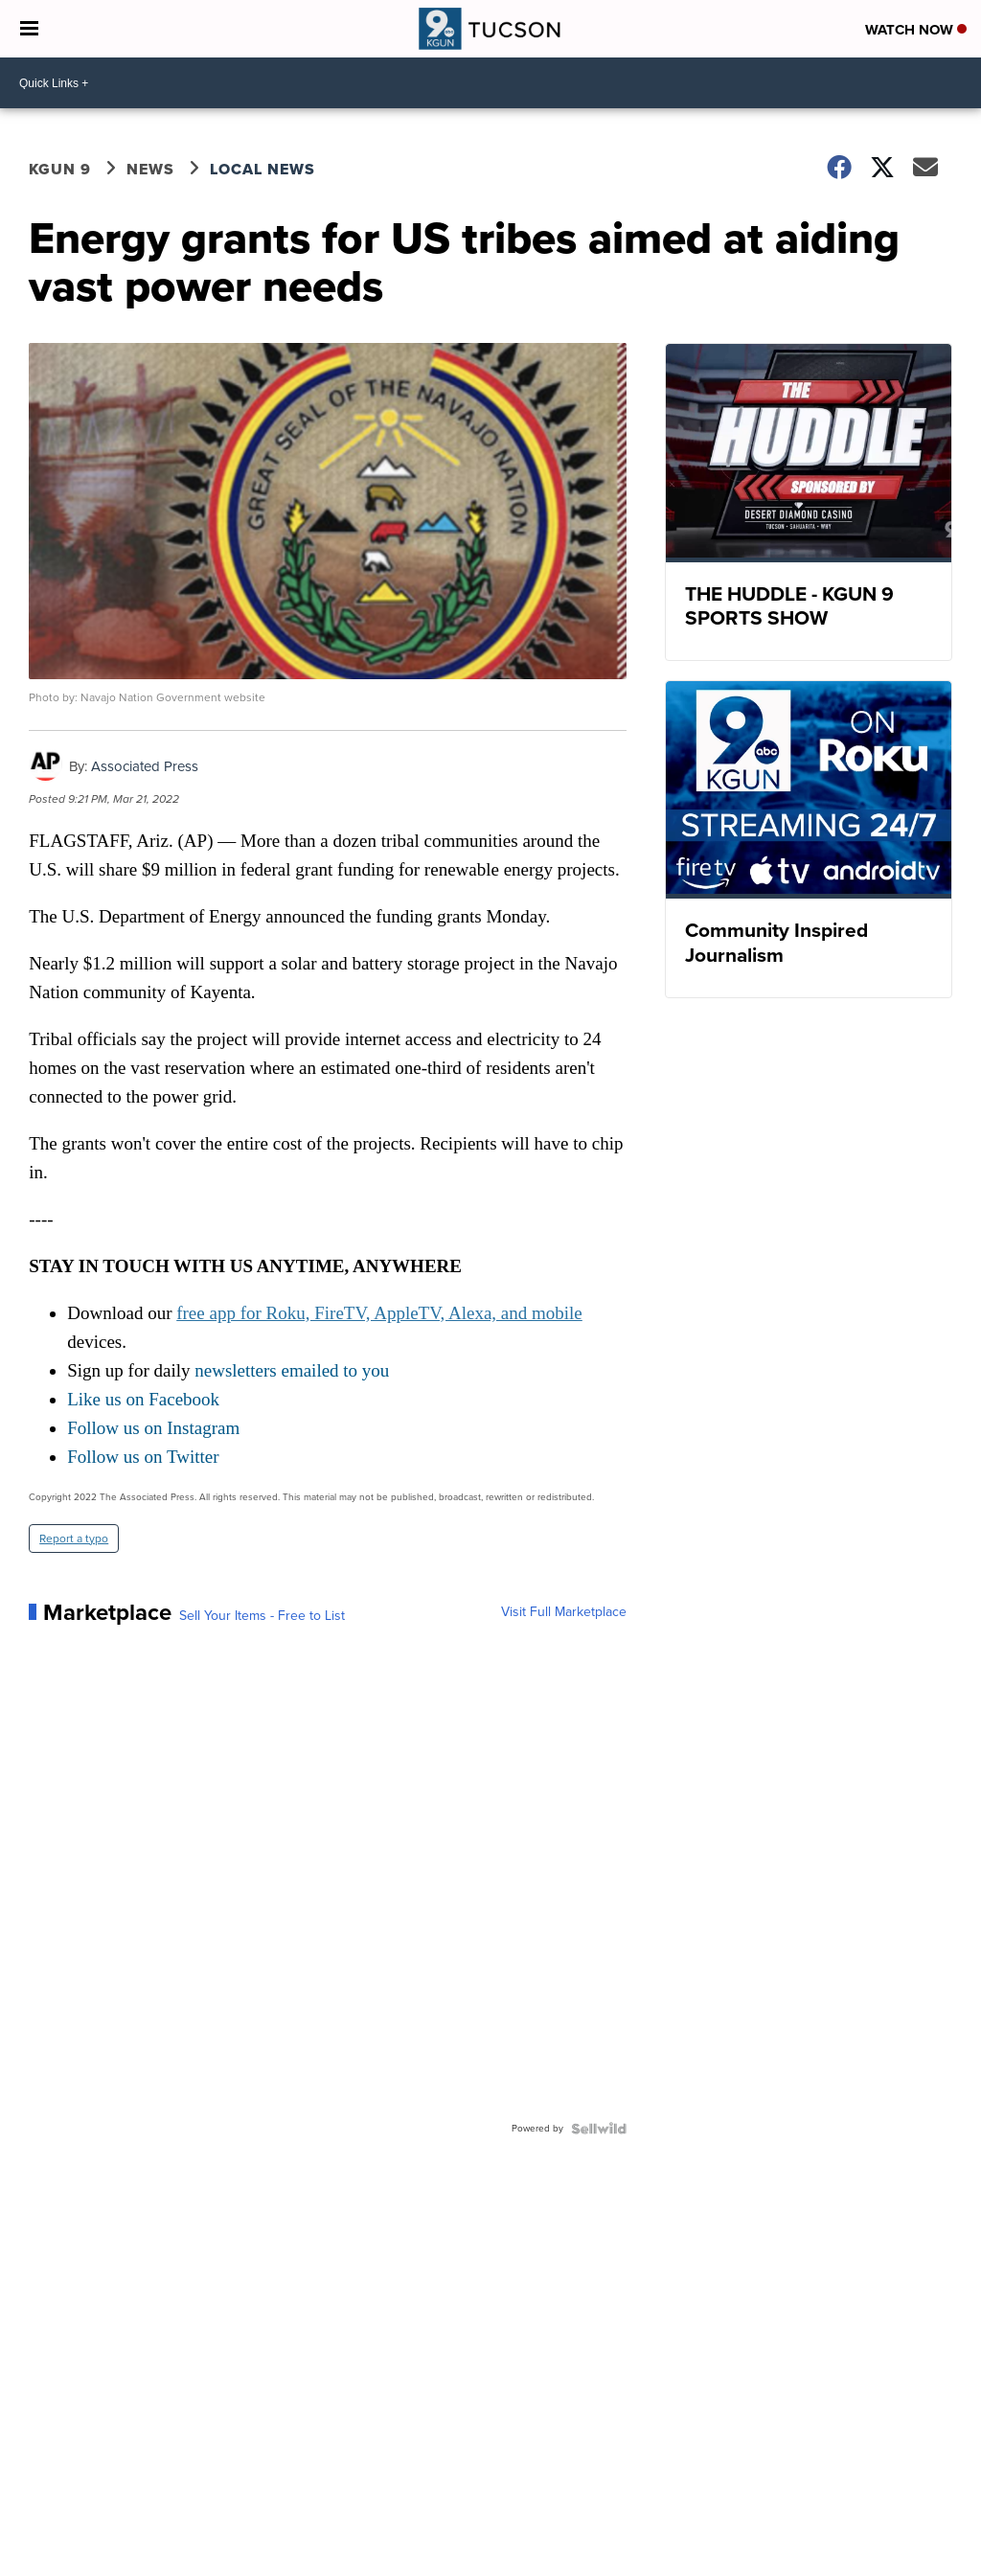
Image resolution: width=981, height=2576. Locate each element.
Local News (262, 169)
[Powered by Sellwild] (599, 2128)
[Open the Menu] (29, 28)
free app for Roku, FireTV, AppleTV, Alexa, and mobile (379, 1313)
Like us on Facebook (143, 1399)
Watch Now (916, 29)
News (150, 169)
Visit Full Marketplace (564, 1612)
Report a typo (73, 1538)
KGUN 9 (60, 169)
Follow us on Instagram (153, 1428)
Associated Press (144, 766)
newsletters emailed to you (291, 1370)
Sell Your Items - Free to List (262, 1616)
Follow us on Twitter (142, 1457)
